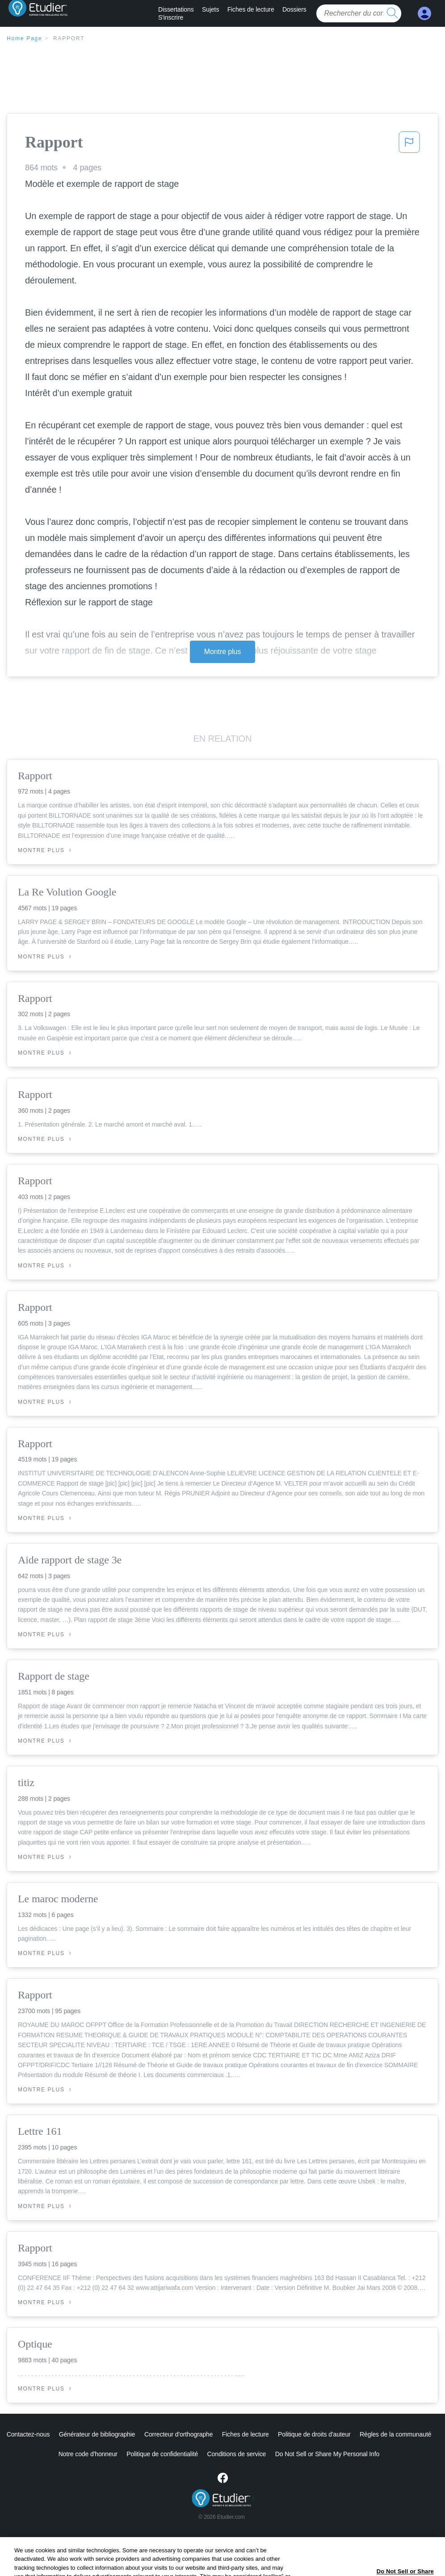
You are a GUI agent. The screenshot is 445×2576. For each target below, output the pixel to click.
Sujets (210, 9)
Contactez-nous (28, 2434)
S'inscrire (170, 17)
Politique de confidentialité (125, 2454)
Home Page (24, 38)
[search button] (392, 13)
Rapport (68, 38)
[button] (409, 144)
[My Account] (424, 13)
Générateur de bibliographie (97, 2434)
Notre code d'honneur (50, 2454)
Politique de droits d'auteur (314, 2434)
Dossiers (294, 9)
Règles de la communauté (395, 2434)
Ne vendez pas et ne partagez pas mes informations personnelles (327, 2454)
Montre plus (222, 651)
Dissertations (176, 9)
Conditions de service (199, 2454)
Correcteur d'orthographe (178, 2434)
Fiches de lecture (250, 9)
